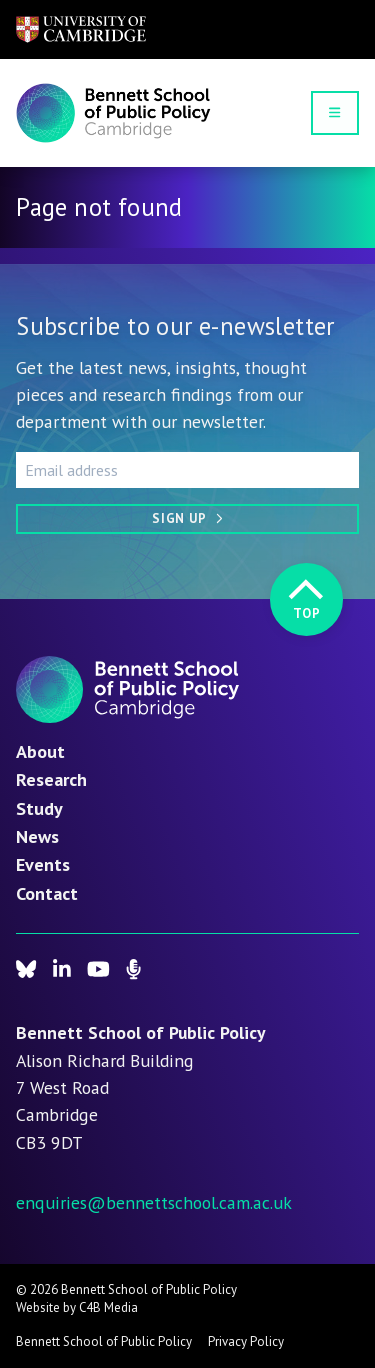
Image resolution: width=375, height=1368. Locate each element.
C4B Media (108, 1307)
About (40, 751)
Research (51, 779)
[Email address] (187, 470)
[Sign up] (187, 519)
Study (39, 808)
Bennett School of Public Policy (104, 1341)
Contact (47, 893)
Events (43, 864)
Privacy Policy (246, 1341)
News (37, 836)
